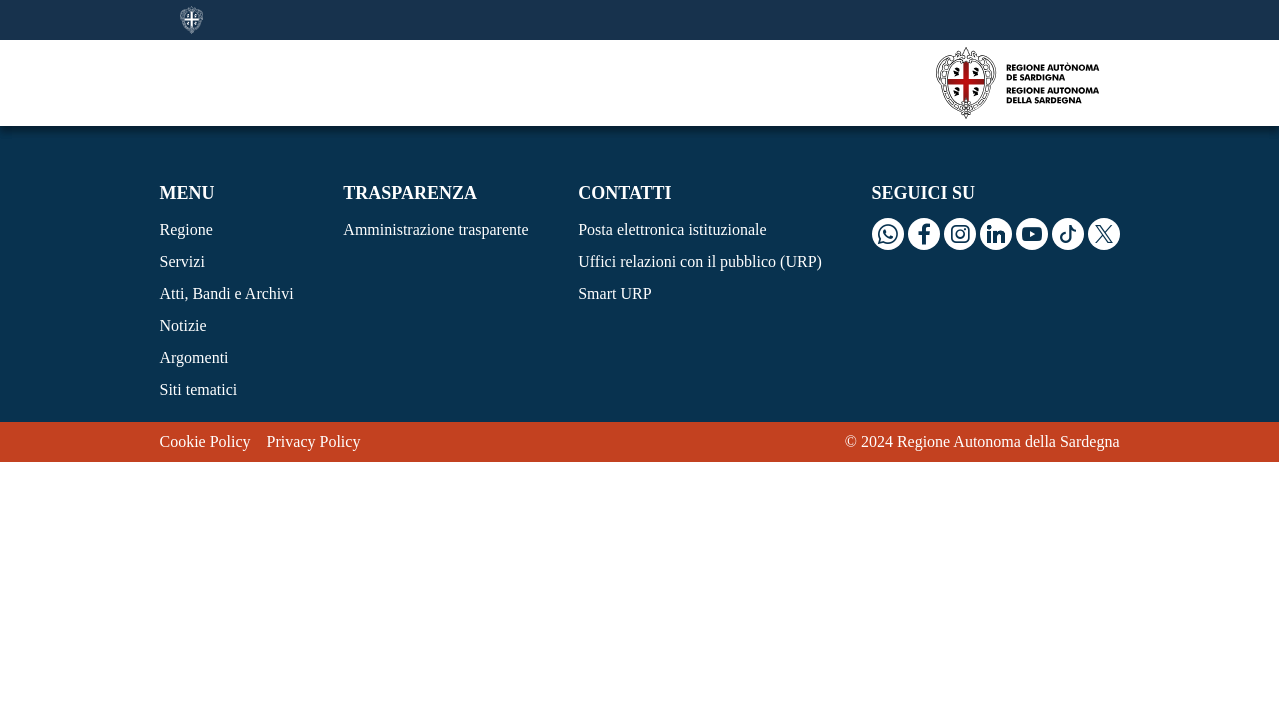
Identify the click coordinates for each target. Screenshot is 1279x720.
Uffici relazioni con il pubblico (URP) (700, 261)
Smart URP (614, 293)
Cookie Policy (205, 441)
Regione (186, 229)
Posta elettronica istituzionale (672, 229)
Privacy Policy (314, 441)
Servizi (182, 261)
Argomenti (194, 357)
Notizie (183, 325)
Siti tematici (199, 389)
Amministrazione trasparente (435, 229)
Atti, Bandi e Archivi (227, 293)
